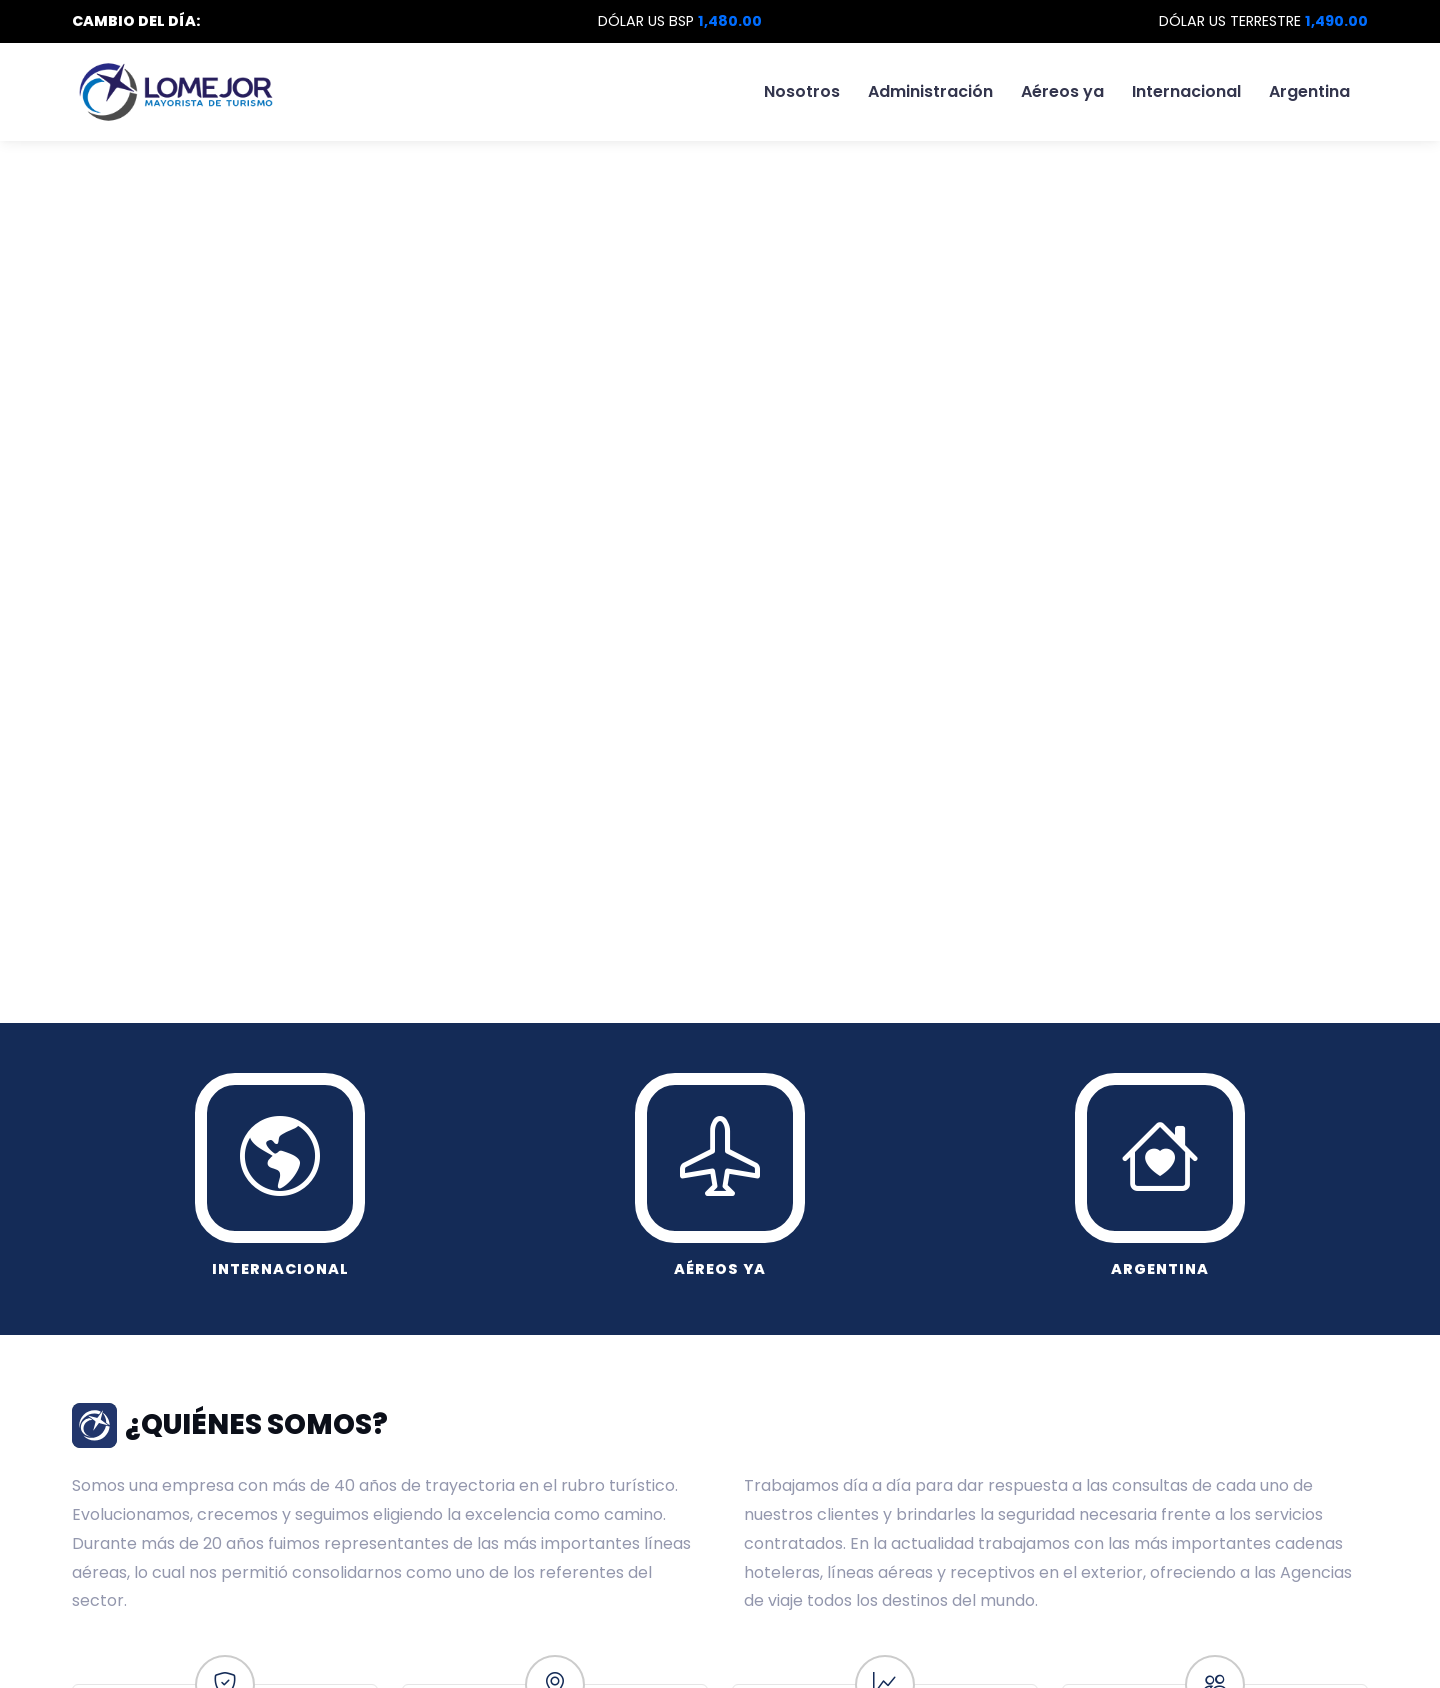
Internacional (1186, 91)
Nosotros (802, 91)
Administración (930, 91)
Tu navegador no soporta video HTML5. (720, 425)
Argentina (1309, 91)
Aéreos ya (1062, 91)
